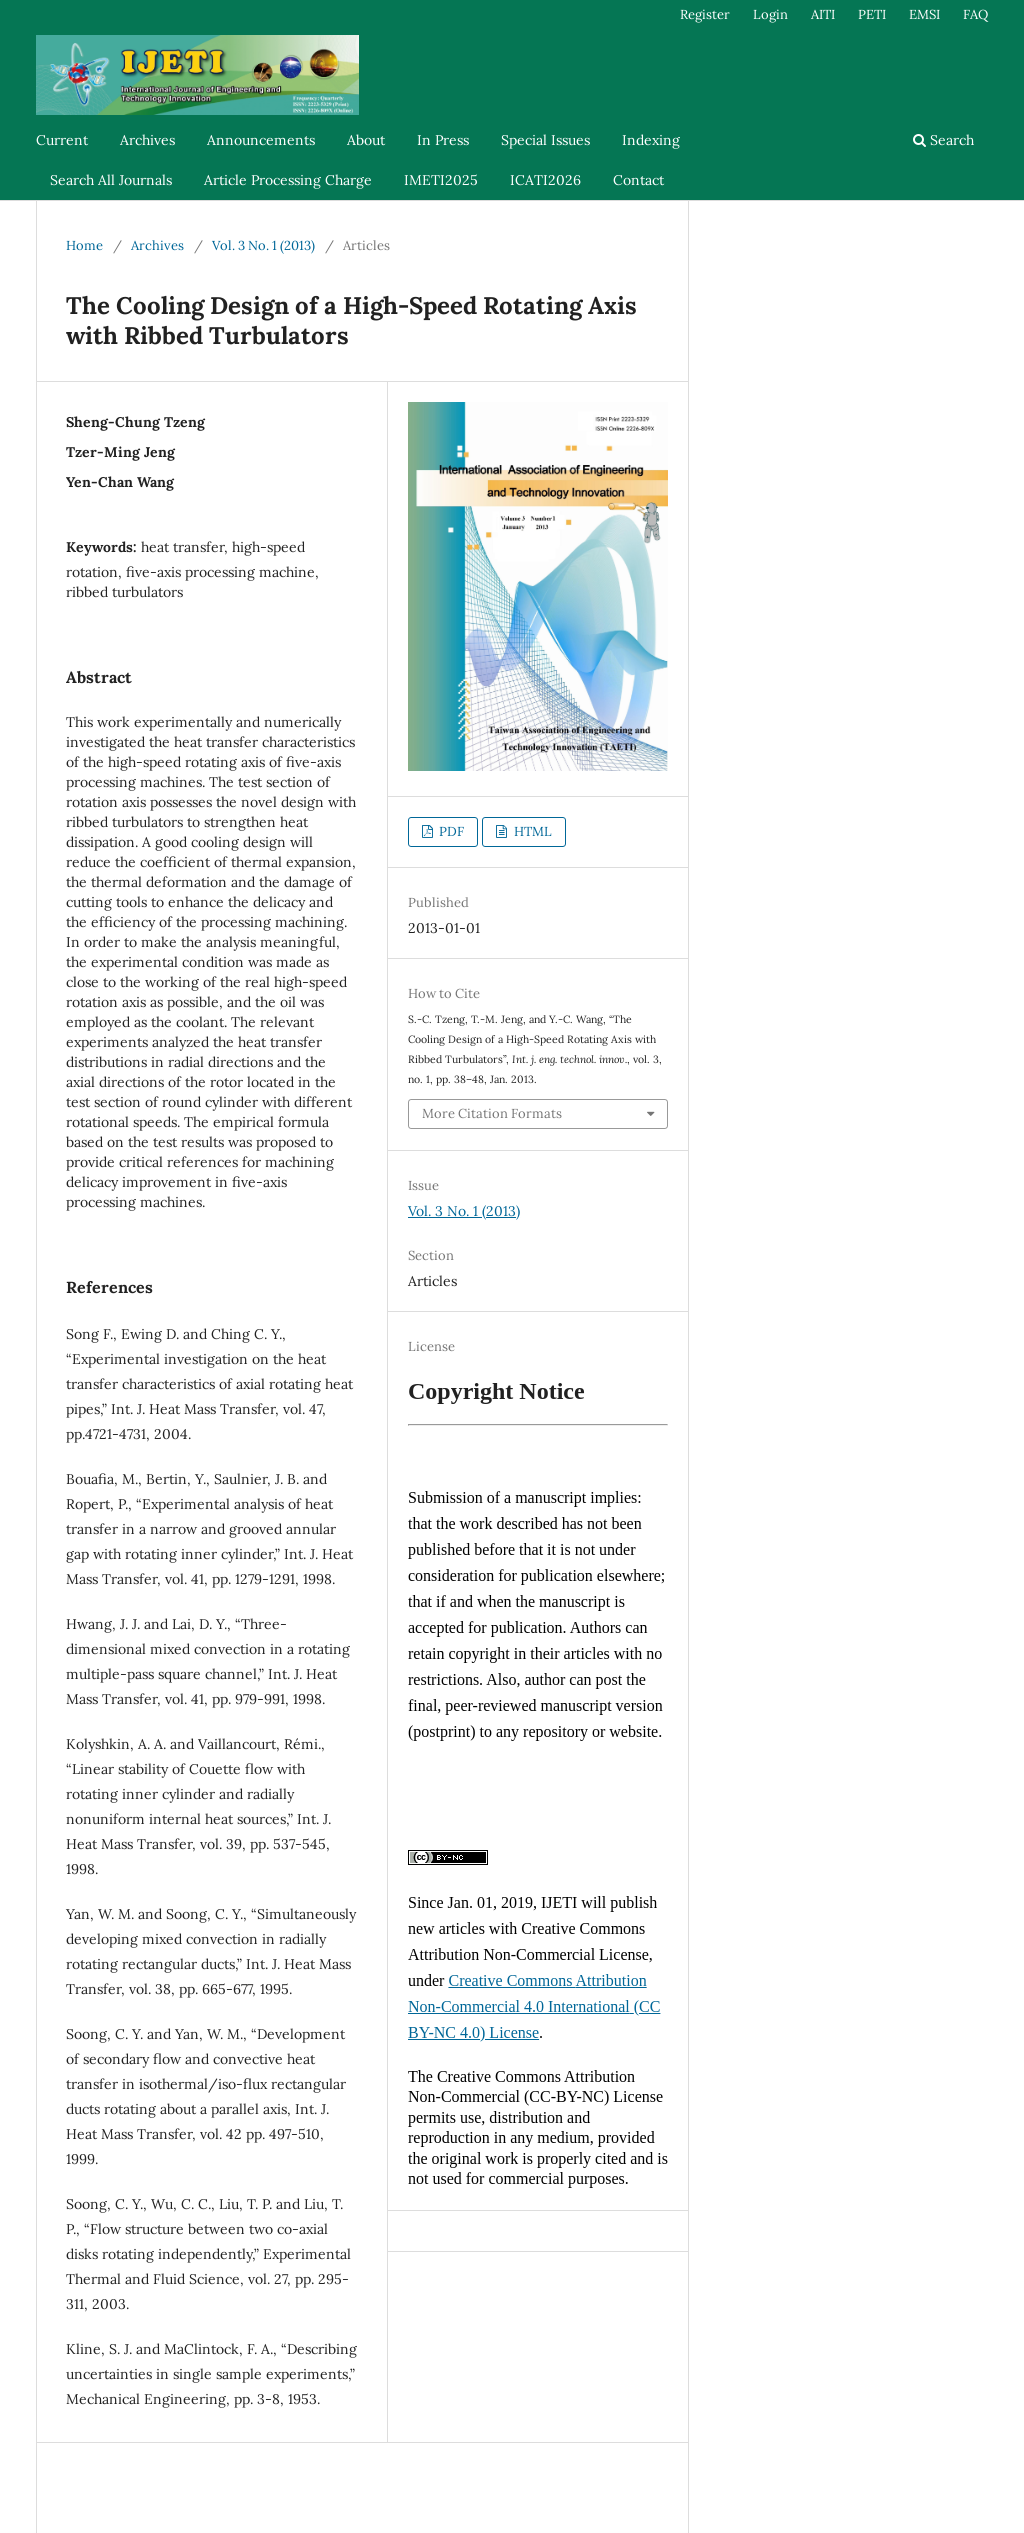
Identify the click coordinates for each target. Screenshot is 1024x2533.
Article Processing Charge (288, 180)
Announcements (261, 140)
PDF (450, 831)
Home (84, 245)
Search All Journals (111, 180)
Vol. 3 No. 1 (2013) (263, 245)
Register (705, 14)
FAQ (975, 14)
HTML (531, 831)
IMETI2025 (441, 180)
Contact (638, 180)
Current (62, 140)
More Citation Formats (492, 1113)
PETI (872, 14)
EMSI (924, 14)
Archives (147, 140)
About (366, 140)
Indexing (651, 140)
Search (943, 140)
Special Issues (545, 140)
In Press (443, 140)
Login (770, 14)
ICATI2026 (545, 180)
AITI (823, 14)
